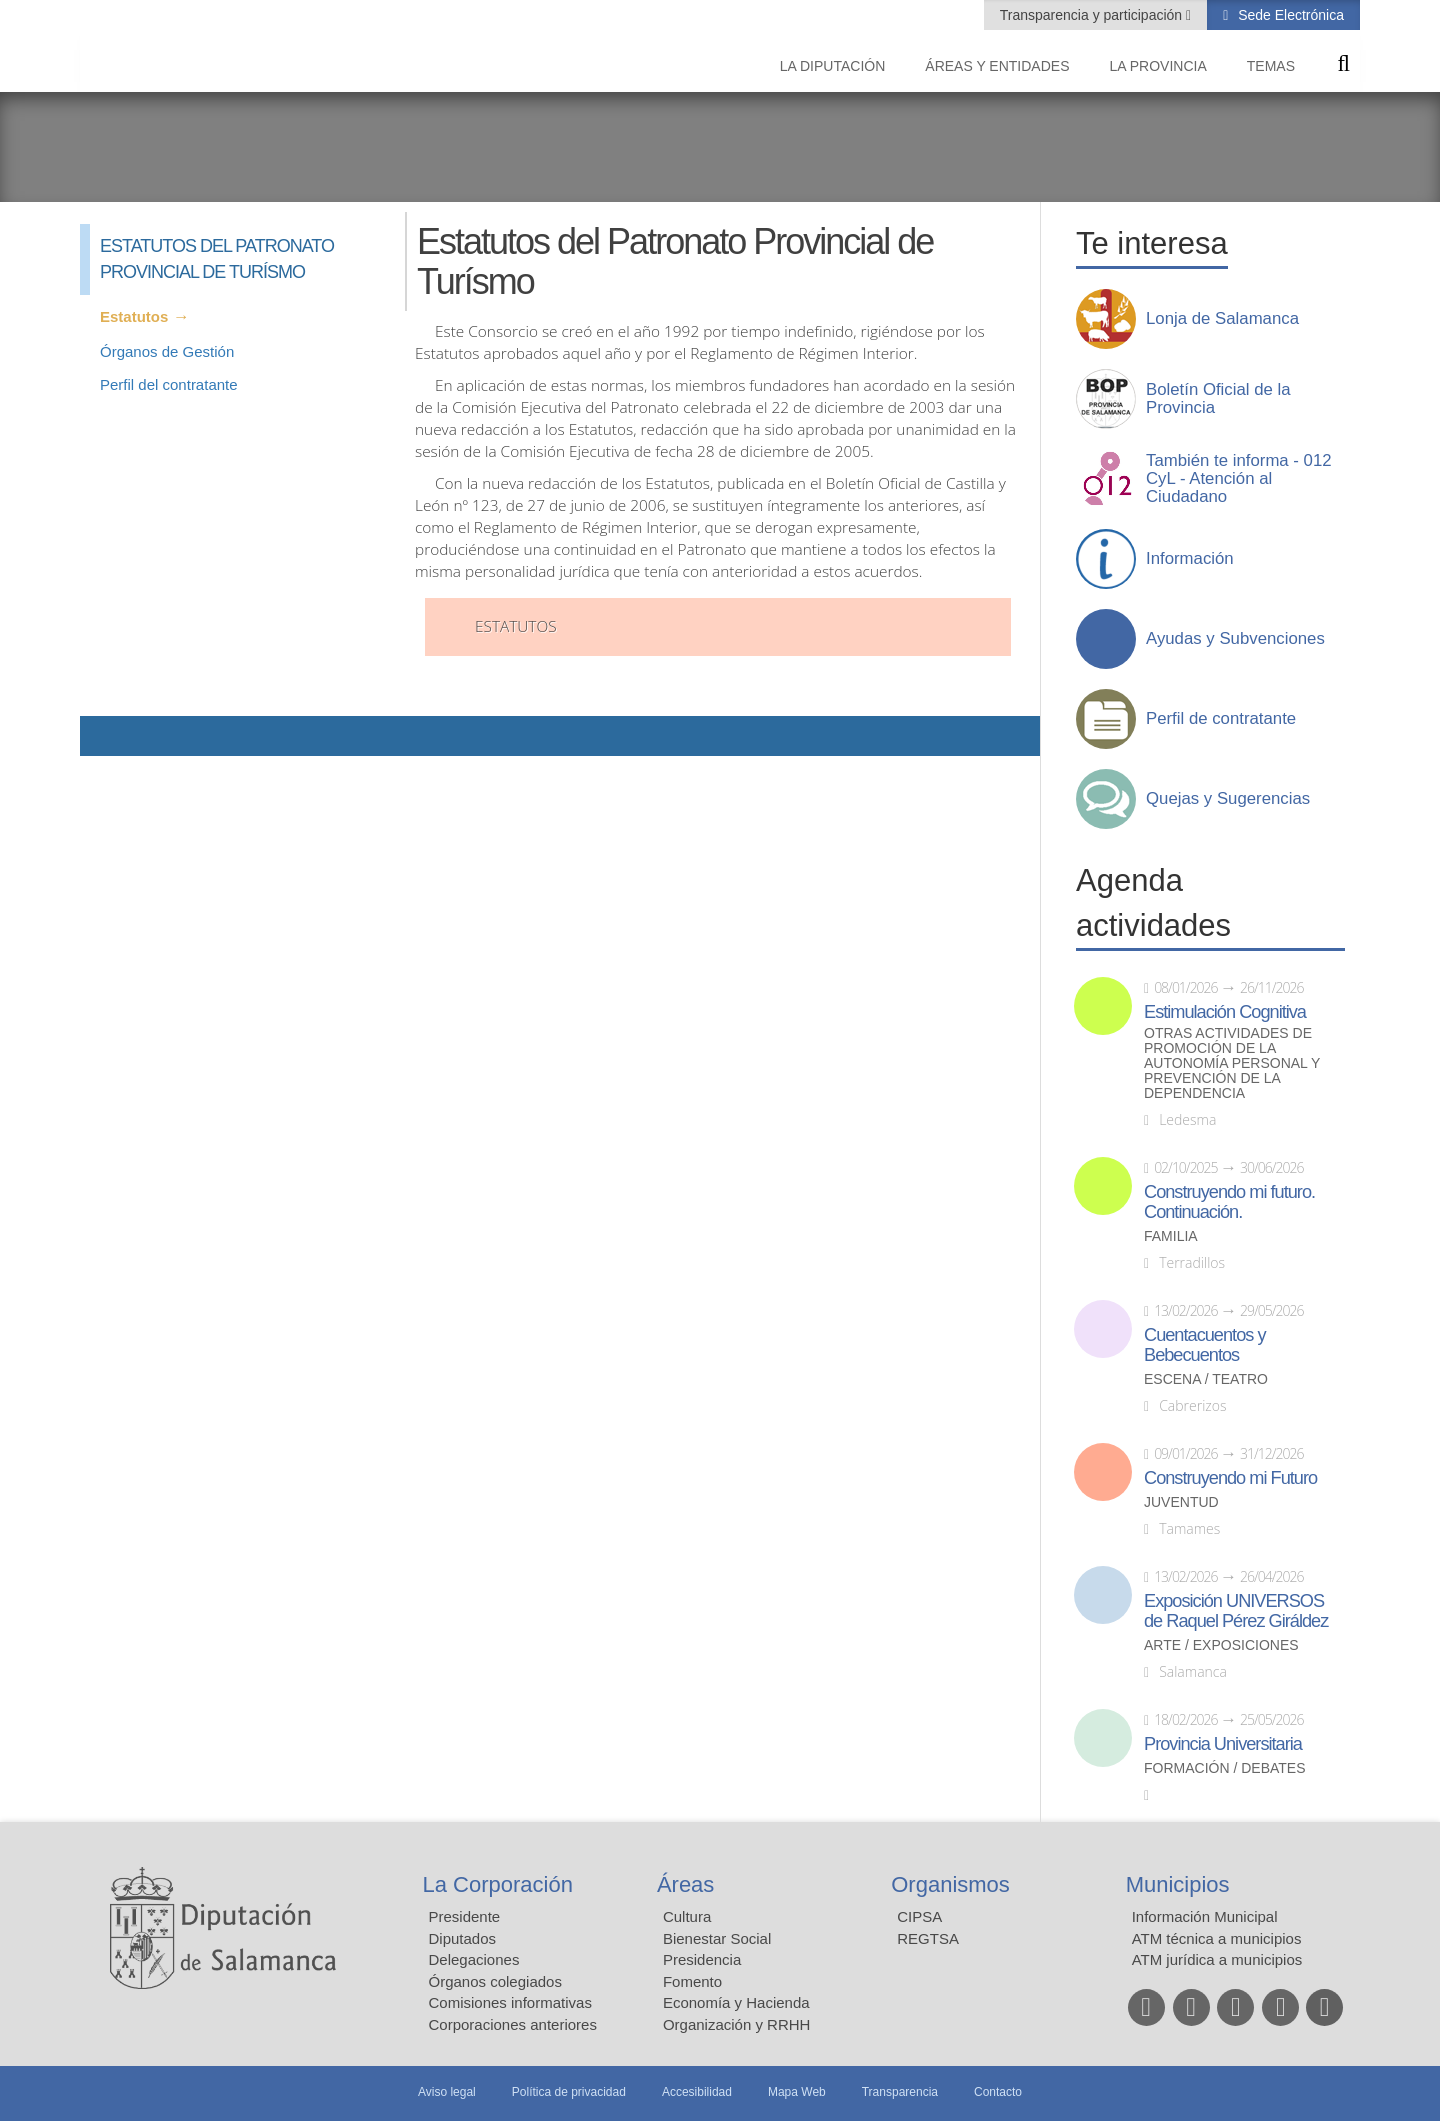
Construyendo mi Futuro (1230, 1478)
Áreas (685, 1884)
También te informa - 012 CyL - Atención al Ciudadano (1239, 479)
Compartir (105, 736)
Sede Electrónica (1289, 15)
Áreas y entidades (997, 66)
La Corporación (498, 1884)
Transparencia (900, 2092)
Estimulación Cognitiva (1225, 1012)
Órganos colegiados (495, 1981)
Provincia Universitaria (1223, 1744)
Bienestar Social (717, 1938)
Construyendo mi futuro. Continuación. (1229, 1202)
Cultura (687, 1916)
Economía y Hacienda (736, 2002)
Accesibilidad (697, 2092)
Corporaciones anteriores (513, 2024)
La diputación (833, 66)
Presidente (465, 1916)
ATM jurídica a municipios (1217, 1959)
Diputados (463, 1938)
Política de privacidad (569, 2092)
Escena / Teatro (1206, 1379)
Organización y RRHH (737, 2024)
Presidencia (702, 1959)
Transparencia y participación (1093, 15)
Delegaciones (474, 1959)
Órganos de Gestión (167, 351)
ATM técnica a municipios (1217, 1938)
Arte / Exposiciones (1221, 1645)
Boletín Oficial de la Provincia (1218, 399)
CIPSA (919, 1916)
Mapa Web (797, 2092)
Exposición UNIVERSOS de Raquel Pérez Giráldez (1236, 1611)
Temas (1271, 66)
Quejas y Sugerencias (1228, 799)
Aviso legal (447, 2092)
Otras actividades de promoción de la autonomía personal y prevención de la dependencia (1232, 1063)
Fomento (692, 1981)
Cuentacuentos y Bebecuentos (1205, 1345)
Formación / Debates (1225, 1768)
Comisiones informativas (510, 2002)
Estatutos (134, 316)
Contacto (998, 2092)
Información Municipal (1205, 1916)
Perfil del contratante (169, 384)
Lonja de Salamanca (1222, 319)
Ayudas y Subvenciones (1235, 639)
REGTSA (928, 1938)
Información (1190, 559)
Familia (1171, 1236)
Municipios (1178, 1884)
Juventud (1181, 1502)
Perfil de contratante (1221, 719)
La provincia (1158, 66)
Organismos (950, 1884)
